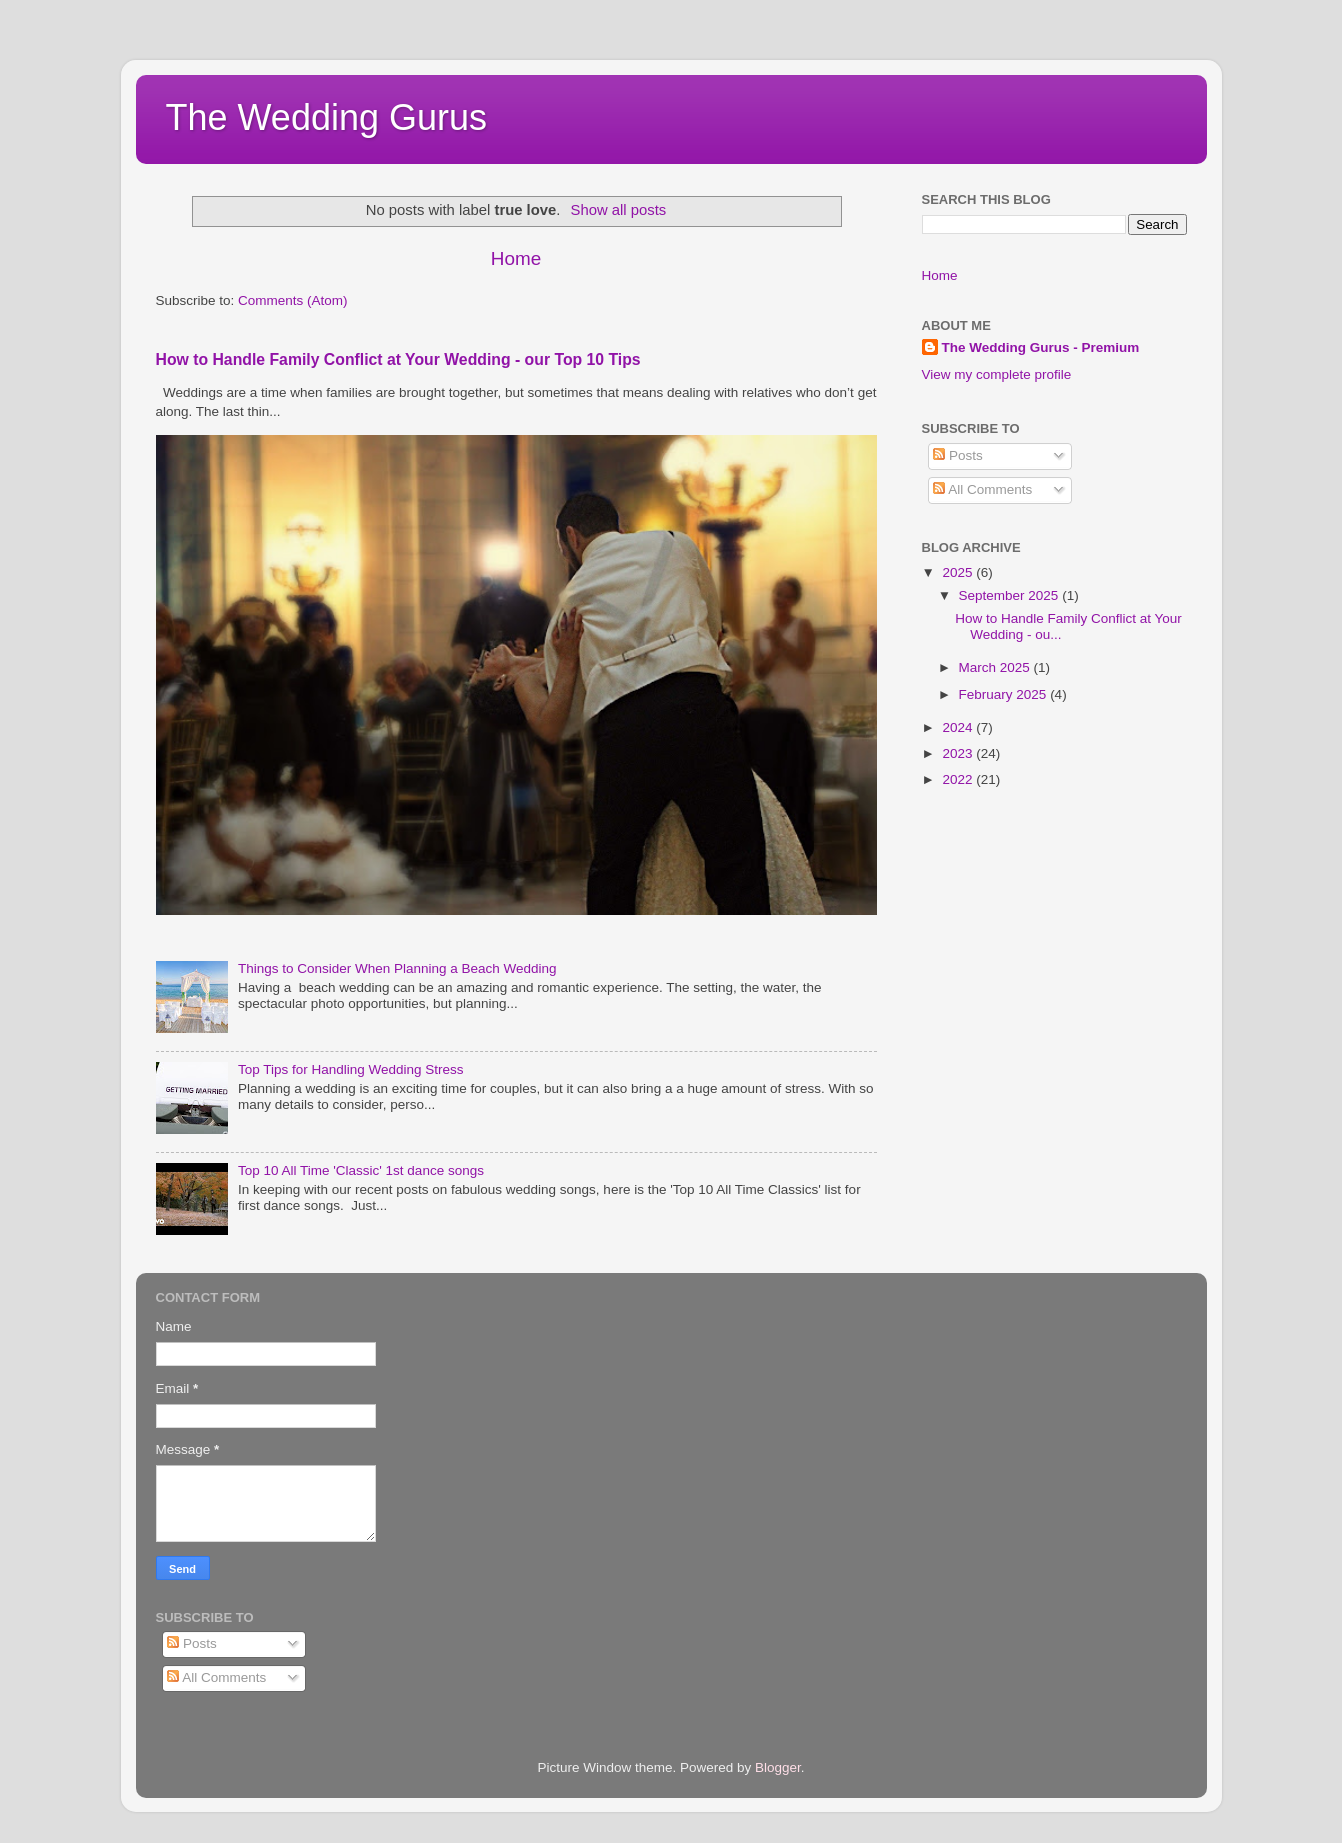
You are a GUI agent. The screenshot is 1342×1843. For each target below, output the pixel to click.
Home (516, 258)
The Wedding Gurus (327, 117)
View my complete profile (997, 374)
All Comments (982, 489)
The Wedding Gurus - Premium (1041, 347)
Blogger (778, 1767)
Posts (958, 455)
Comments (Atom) (293, 300)
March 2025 (996, 667)
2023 (959, 753)
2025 (959, 572)
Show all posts (619, 210)
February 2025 (1005, 694)
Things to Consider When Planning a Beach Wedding (397, 968)
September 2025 (1011, 595)
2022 (959, 779)
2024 (959, 727)
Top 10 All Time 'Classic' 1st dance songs (361, 1170)
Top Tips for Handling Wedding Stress (351, 1069)
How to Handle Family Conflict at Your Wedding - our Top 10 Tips (398, 359)
